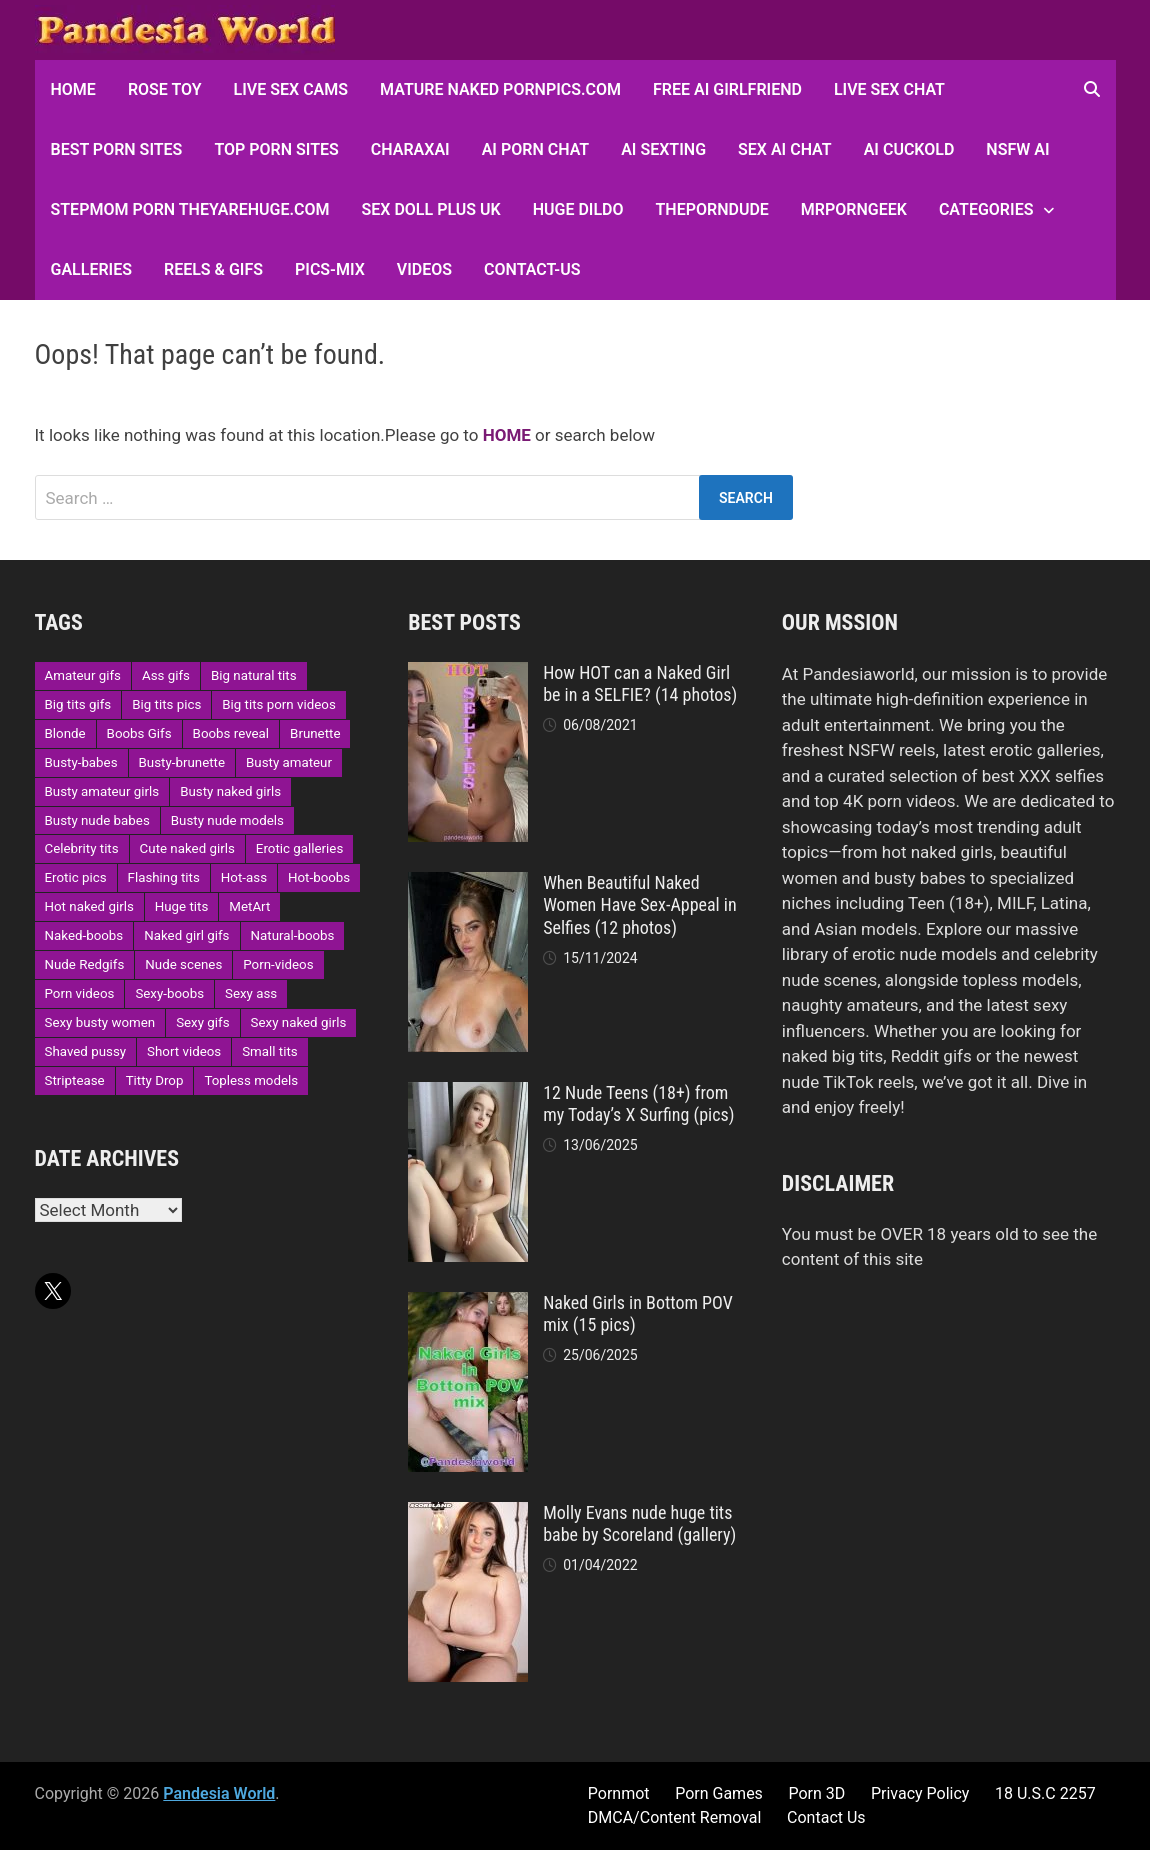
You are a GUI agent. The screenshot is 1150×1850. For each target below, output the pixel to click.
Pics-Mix (330, 269)
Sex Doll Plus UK (431, 209)
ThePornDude (712, 209)
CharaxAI (410, 149)
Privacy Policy (920, 1793)
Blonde (65, 733)
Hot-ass (244, 877)
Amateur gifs (83, 675)
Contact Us (826, 1817)
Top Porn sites (276, 149)
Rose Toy (165, 89)
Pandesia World (219, 1793)
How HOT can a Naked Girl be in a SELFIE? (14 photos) (640, 684)
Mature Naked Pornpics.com (500, 89)
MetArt (249, 906)
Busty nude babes (97, 820)
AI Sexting (663, 149)
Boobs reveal (231, 733)
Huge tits (182, 906)
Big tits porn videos (279, 704)
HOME (73, 89)
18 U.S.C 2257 (1045, 1793)
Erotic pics (76, 877)
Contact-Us (532, 269)
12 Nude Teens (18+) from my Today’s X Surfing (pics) (638, 1104)
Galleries (91, 269)
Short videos (184, 1051)
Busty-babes (81, 762)
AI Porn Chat (536, 149)
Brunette (315, 733)
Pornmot (619, 1793)
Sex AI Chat (785, 149)
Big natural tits (254, 675)
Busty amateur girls (102, 791)
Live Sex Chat (889, 89)
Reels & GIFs (213, 269)
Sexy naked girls (299, 1022)
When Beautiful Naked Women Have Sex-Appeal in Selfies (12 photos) (640, 905)
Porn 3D (816, 1793)
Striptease (75, 1080)
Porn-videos (278, 964)
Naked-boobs (84, 935)
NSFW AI (1017, 149)
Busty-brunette (182, 762)
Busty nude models (227, 820)
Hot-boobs (319, 877)
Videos (424, 269)
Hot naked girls (89, 906)
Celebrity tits (82, 848)
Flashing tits (164, 877)
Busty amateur (289, 762)
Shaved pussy (86, 1051)
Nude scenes (183, 964)
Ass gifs (166, 675)
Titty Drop (155, 1080)
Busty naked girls (230, 791)
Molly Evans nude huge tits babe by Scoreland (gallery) (639, 1524)
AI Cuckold (909, 149)
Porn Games (719, 1793)
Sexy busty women (100, 1022)
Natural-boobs (293, 935)
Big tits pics (166, 704)
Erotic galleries (299, 848)
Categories (986, 209)
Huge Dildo (578, 209)
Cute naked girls (187, 848)
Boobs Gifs (139, 733)
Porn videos (80, 993)
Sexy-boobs (169, 993)
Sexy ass (251, 993)
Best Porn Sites (117, 149)
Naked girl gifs (186, 935)
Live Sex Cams (291, 89)
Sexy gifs (202, 1022)
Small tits (269, 1051)
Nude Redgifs (85, 964)
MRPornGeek (854, 209)
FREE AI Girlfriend (727, 89)
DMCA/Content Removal (675, 1817)
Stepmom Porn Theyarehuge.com (190, 209)
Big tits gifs (78, 704)
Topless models (251, 1080)
